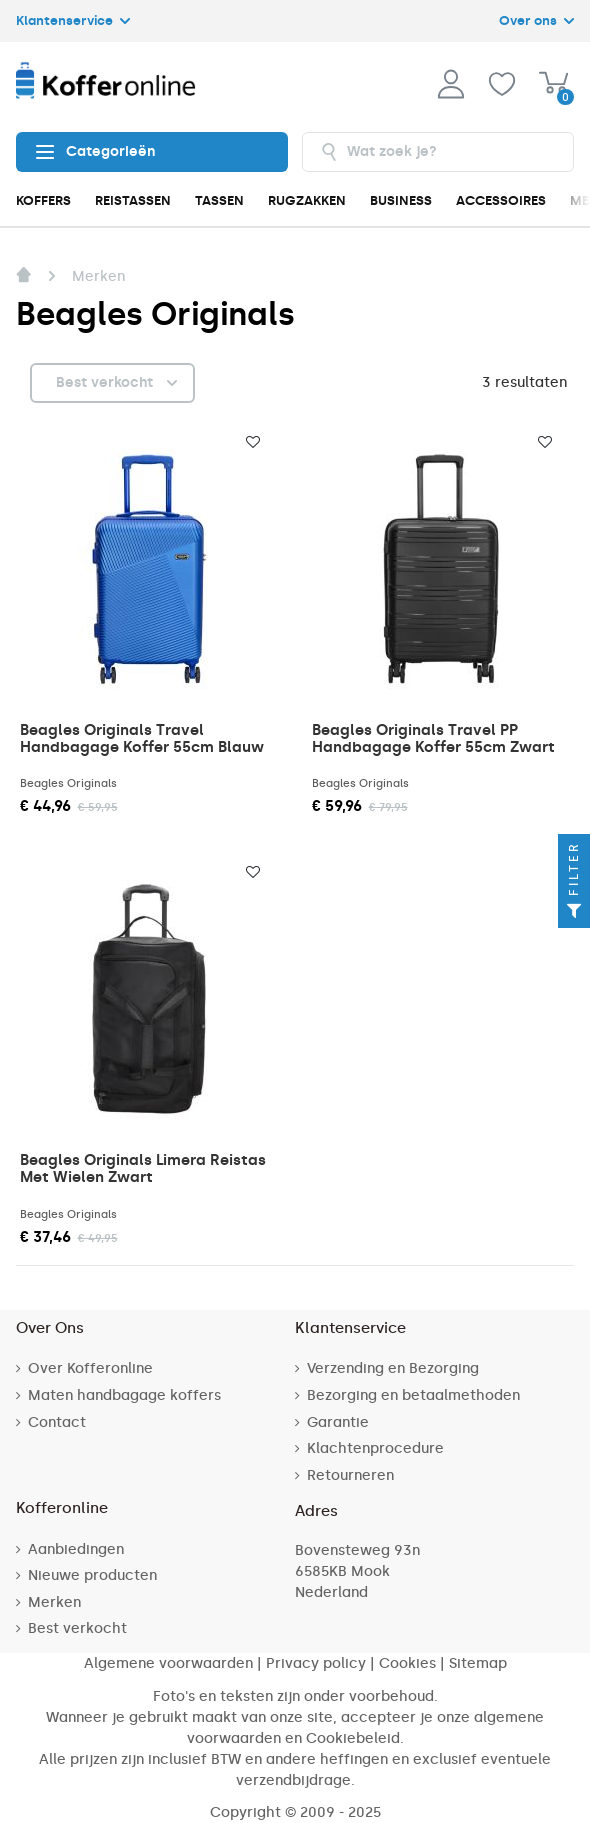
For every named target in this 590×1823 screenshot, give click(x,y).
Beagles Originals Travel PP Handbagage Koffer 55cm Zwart (433, 738)
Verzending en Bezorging (393, 1368)
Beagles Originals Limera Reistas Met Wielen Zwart (143, 1168)
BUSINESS (401, 200)
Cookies (407, 1663)
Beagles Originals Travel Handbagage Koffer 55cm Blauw (142, 738)
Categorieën (95, 152)
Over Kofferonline (90, 1368)
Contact (57, 1422)
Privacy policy (316, 1663)
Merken (54, 1602)
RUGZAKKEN (307, 200)
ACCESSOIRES (501, 200)
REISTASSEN (133, 200)
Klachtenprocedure (375, 1448)
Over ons (536, 20)
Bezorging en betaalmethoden (413, 1395)
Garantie (338, 1422)
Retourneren (350, 1475)
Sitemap (478, 1663)
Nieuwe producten (92, 1575)
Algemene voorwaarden (168, 1663)
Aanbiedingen (76, 1549)
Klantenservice (73, 20)
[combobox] (438, 152)
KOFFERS (43, 200)
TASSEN (219, 200)
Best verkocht (77, 1628)
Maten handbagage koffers (124, 1395)
